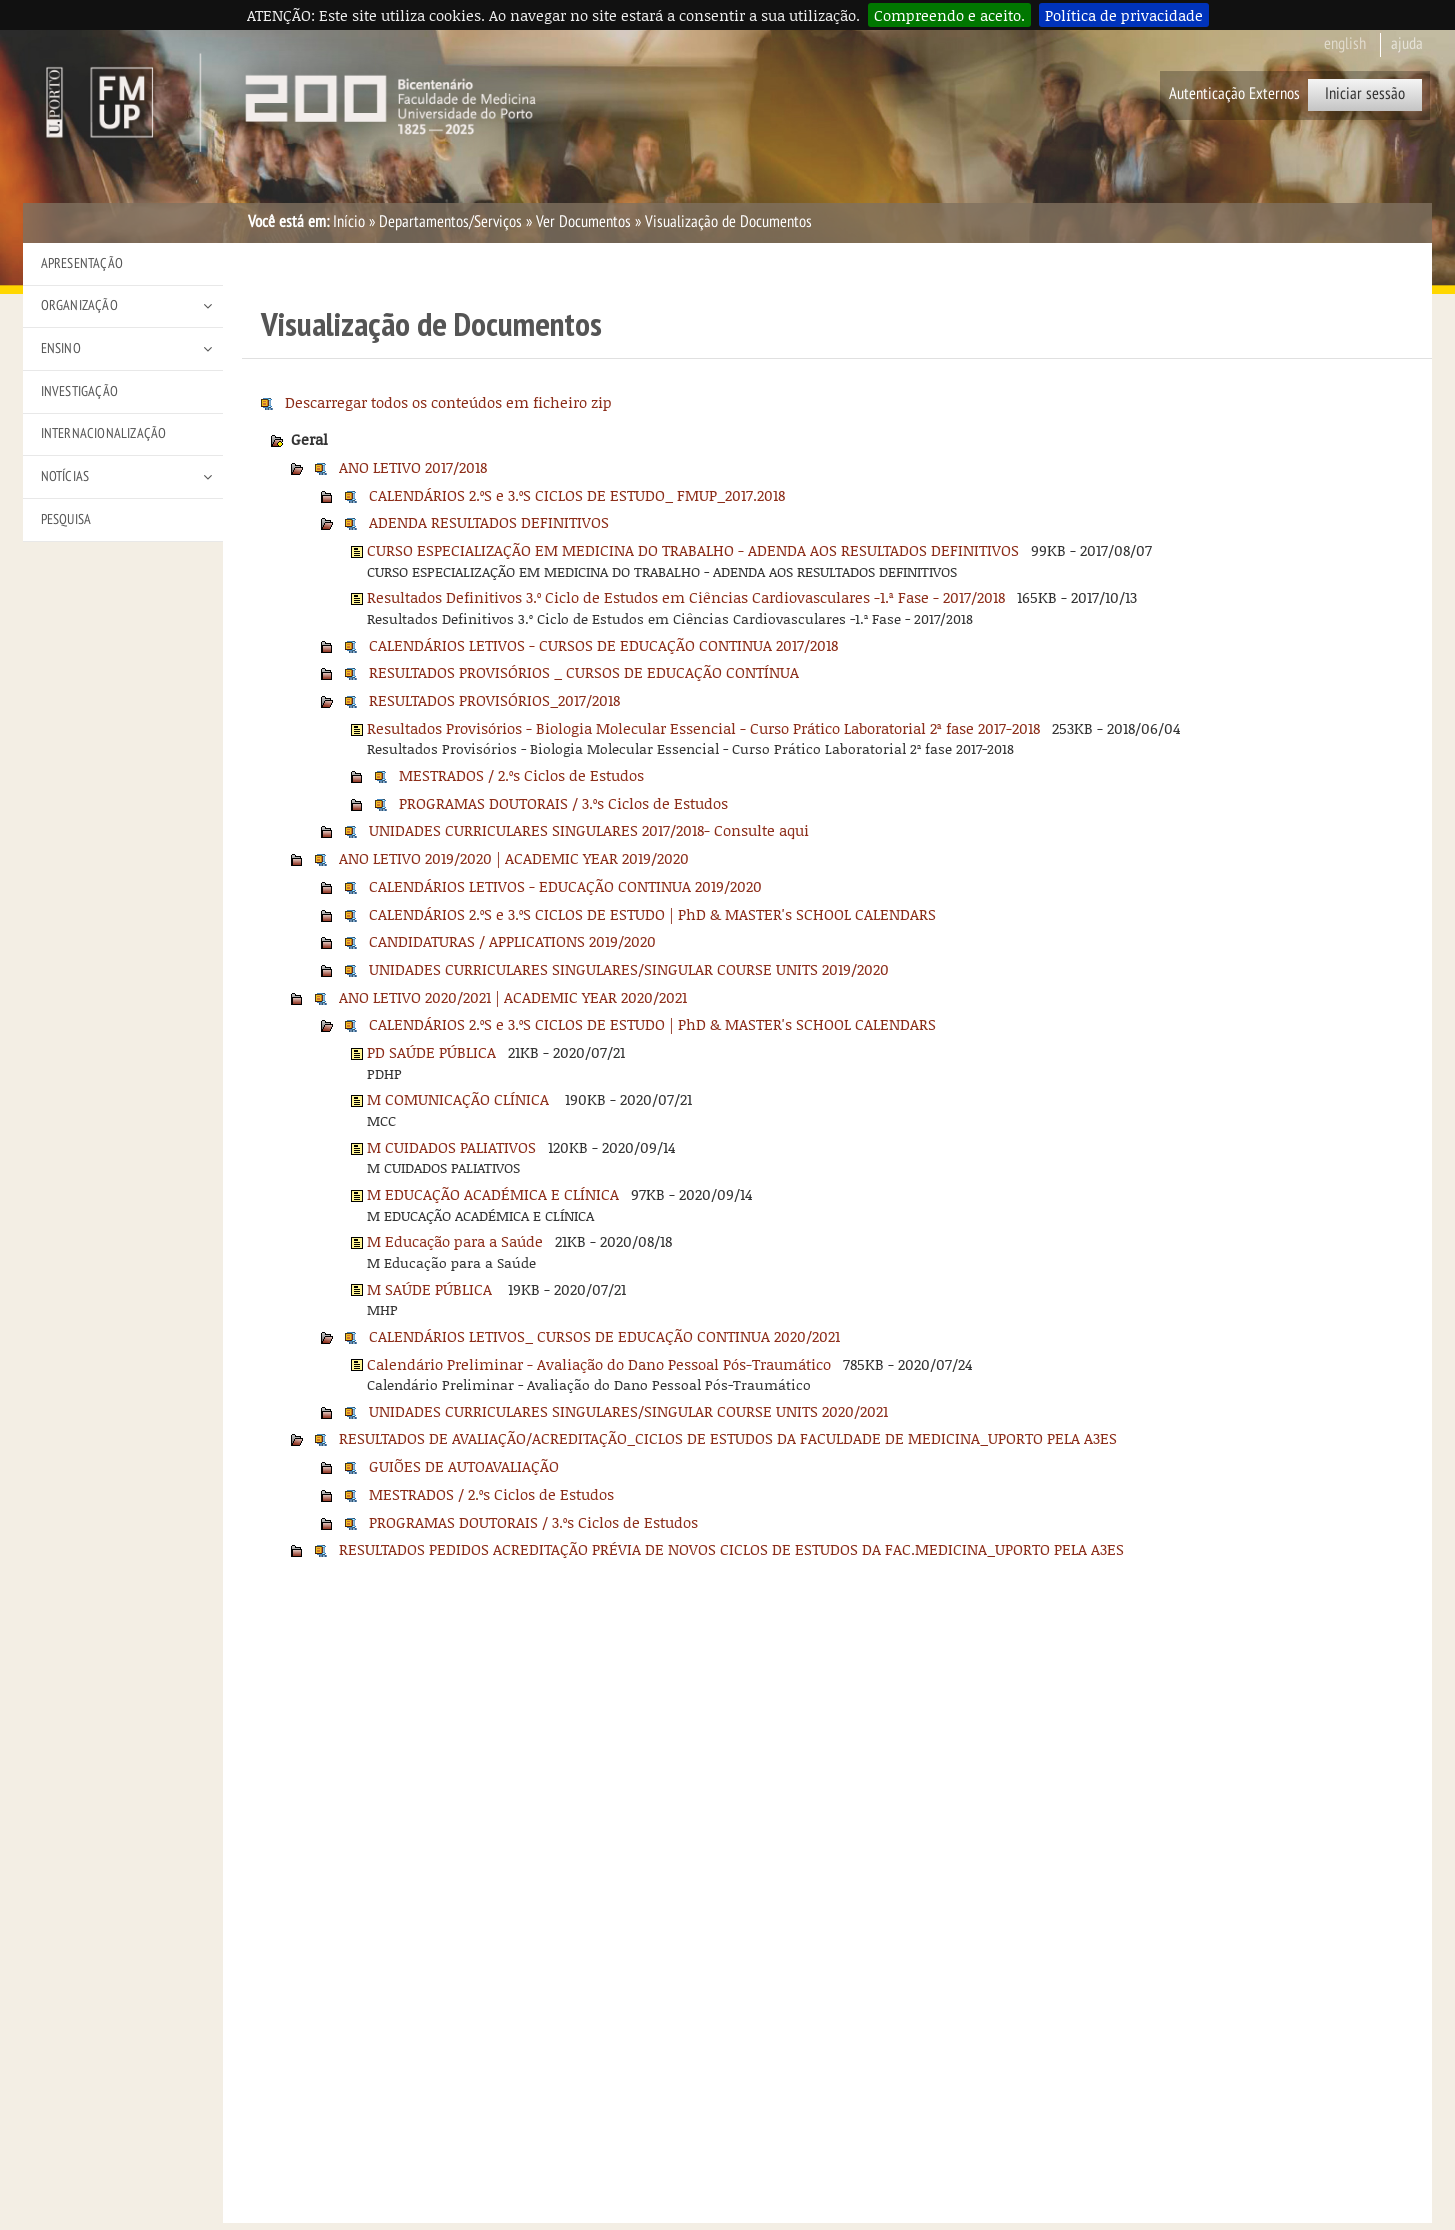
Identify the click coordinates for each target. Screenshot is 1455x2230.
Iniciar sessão (1365, 94)
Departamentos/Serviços (450, 222)
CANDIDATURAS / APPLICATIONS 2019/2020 (512, 941)
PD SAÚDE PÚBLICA (431, 1052)
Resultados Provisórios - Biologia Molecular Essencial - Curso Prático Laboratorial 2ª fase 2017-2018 (703, 728)
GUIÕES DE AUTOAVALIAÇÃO (464, 1466)
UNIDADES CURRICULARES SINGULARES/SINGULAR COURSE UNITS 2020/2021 (628, 1411)
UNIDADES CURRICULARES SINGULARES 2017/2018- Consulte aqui (589, 830)
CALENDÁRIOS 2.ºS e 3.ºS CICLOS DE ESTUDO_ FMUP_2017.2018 (577, 495)
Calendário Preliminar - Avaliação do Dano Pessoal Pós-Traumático (599, 1364)
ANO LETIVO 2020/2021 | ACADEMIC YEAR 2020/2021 (513, 997)
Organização (79, 305)
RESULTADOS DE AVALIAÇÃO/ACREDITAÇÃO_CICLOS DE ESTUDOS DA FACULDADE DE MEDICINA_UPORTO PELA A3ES (728, 1438)
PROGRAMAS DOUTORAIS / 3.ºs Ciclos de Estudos (563, 803)
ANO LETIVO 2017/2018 (413, 467)
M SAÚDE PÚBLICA (431, 1289)
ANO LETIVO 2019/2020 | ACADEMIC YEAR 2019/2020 (514, 858)
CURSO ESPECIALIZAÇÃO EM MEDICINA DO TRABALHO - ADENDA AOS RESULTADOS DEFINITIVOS (693, 550)
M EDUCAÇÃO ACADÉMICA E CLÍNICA (493, 1194)
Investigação (79, 391)
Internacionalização (104, 433)
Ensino (61, 348)
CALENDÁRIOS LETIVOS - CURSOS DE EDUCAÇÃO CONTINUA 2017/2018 (603, 645)
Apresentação (82, 263)
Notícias (65, 476)
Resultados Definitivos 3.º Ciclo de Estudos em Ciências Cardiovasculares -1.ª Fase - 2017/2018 (686, 597)
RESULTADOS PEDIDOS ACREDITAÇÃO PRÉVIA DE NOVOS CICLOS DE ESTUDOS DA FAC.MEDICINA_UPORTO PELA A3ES (731, 1549)
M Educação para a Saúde (455, 1241)
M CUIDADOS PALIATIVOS (451, 1147)
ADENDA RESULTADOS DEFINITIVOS (489, 522)
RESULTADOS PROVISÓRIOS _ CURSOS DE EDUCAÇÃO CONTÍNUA (584, 672)
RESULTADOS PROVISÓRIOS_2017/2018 (494, 700)
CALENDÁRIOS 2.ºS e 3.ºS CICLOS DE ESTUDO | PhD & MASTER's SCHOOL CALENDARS (652, 914)
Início (349, 222)
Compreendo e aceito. (949, 15)
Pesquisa (66, 519)
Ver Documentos (583, 222)
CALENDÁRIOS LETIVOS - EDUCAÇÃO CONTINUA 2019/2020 (565, 886)
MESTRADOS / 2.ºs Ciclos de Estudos (521, 775)
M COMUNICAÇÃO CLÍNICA (460, 1099)
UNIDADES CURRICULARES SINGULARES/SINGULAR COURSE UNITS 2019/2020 (629, 969)
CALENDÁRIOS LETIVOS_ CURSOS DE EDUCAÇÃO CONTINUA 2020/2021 (604, 1336)
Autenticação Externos (1234, 94)
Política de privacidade (1124, 15)
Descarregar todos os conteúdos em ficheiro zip (448, 402)
